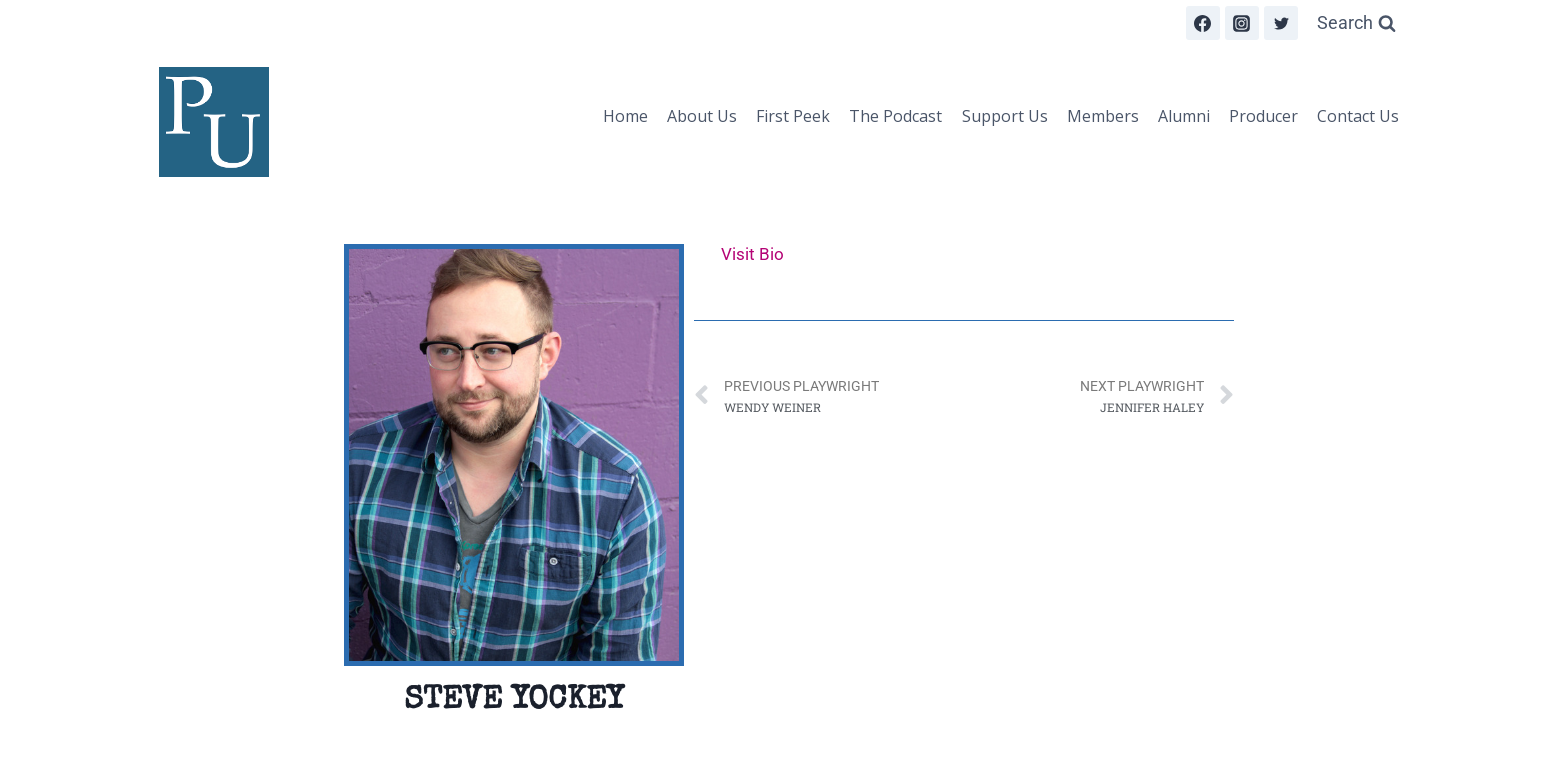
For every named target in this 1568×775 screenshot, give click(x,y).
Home (625, 116)
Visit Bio (752, 254)
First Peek (793, 116)
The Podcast (895, 116)
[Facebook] (1203, 23)
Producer (1263, 116)
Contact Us (1358, 116)
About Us (702, 116)
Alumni (1184, 116)
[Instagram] (1242, 23)
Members (1103, 116)
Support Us (1005, 116)
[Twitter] (1281, 23)
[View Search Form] (1356, 23)
